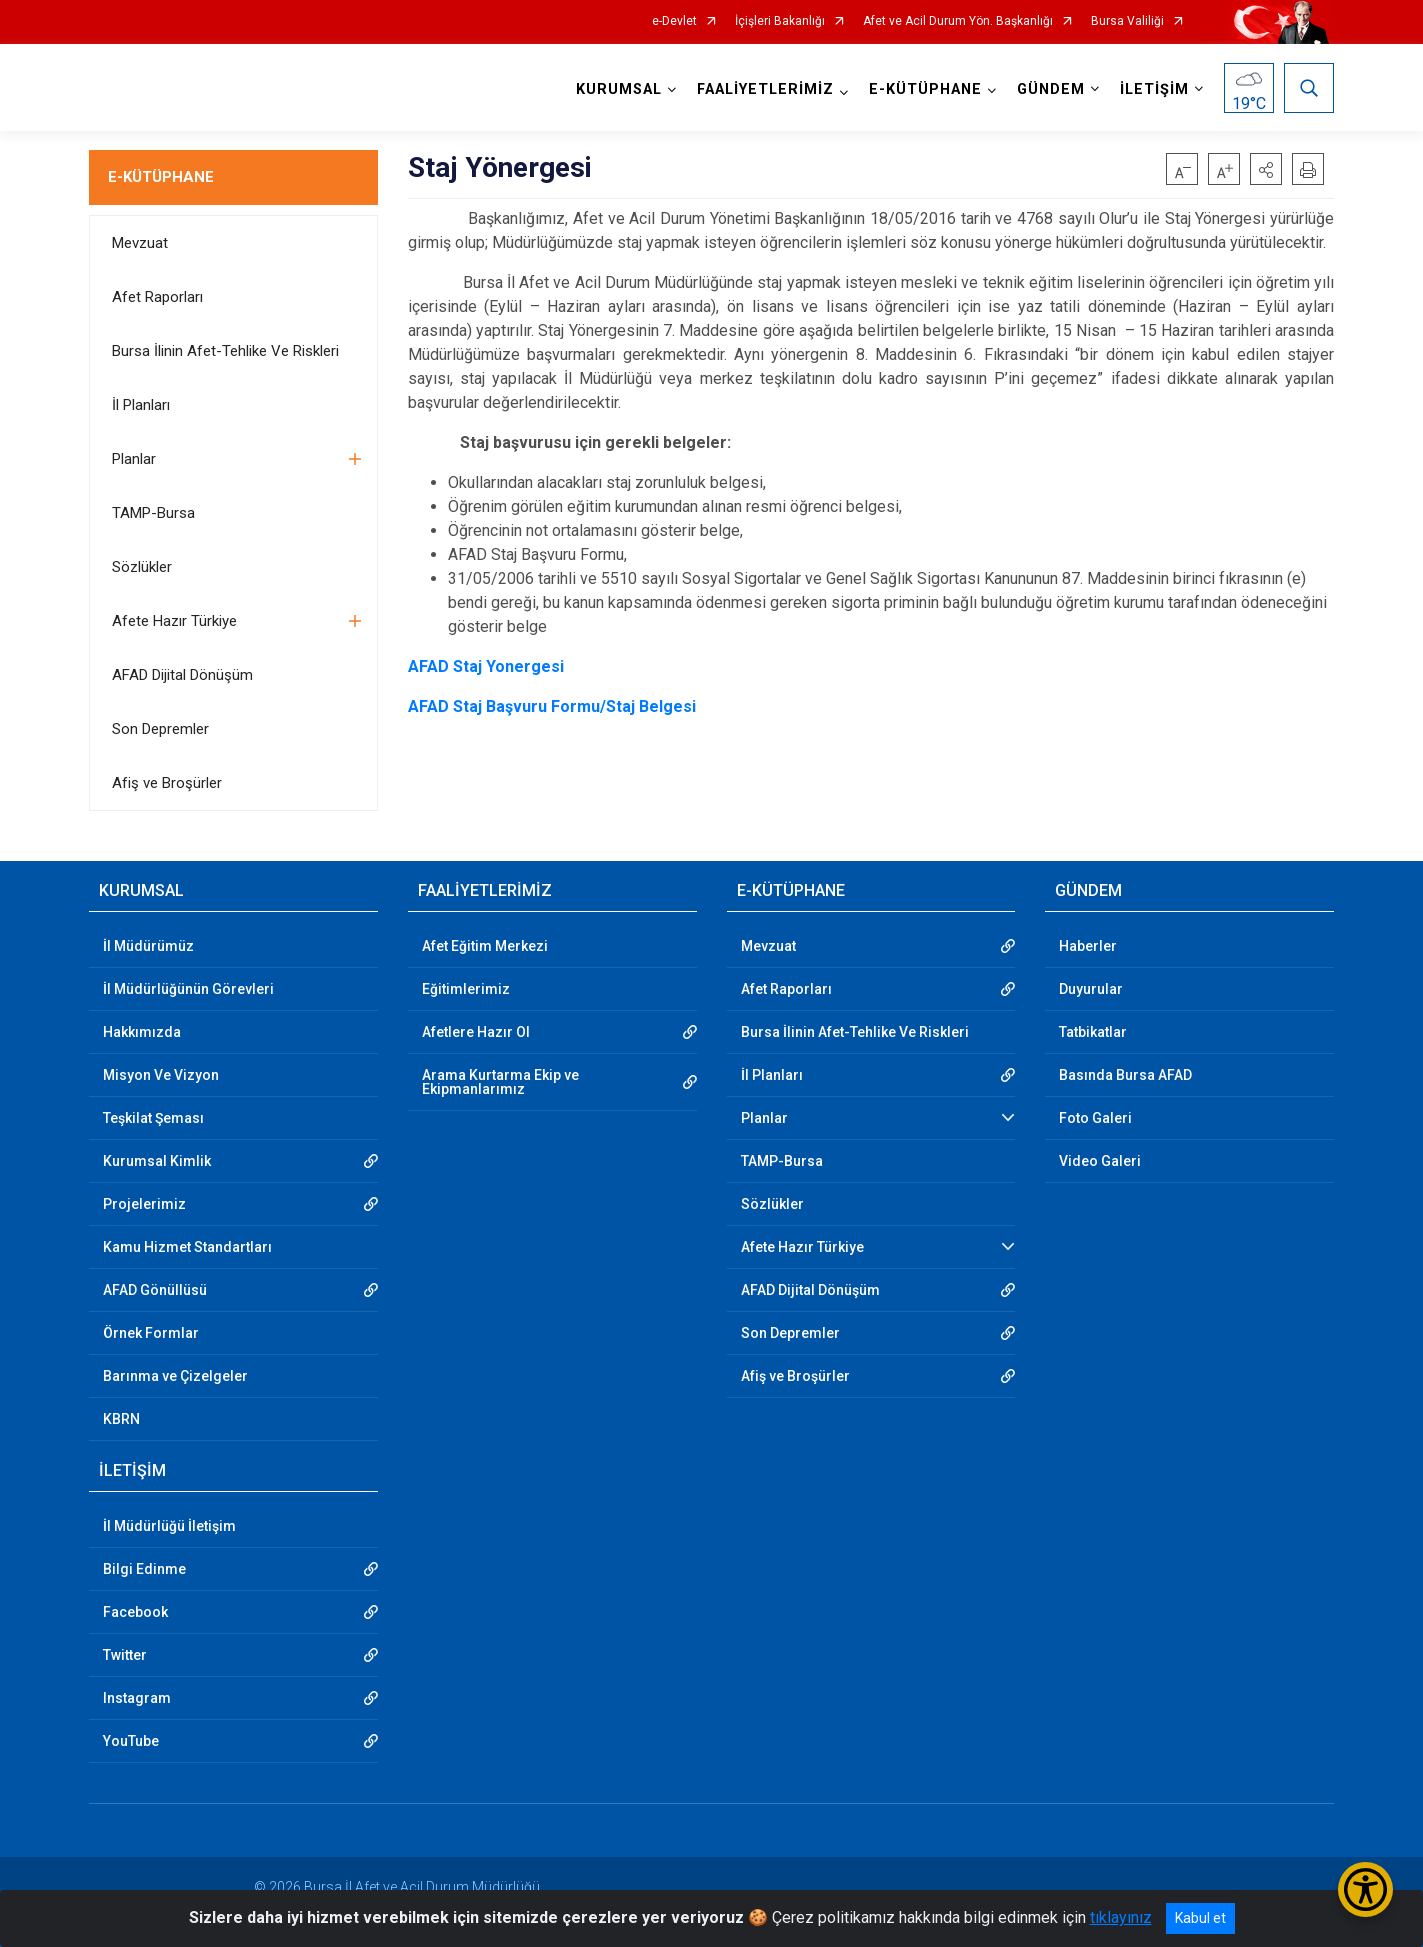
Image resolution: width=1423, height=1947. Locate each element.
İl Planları (141, 405)
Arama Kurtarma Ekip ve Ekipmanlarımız (500, 1082)
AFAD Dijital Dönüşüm (182, 675)
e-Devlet (674, 21)
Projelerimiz (144, 1204)
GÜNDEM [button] (1051, 89)
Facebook (135, 1612)
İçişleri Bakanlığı (780, 21)
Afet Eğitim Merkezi (485, 946)
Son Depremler (160, 729)
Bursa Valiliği (1127, 21)
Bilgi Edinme (144, 1569)
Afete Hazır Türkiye (174, 621)
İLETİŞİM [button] (1154, 89)
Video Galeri (1100, 1161)
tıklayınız (1121, 1917)
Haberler (1088, 946)
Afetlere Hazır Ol (476, 1032)
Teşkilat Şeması (153, 1118)
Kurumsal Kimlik (157, 1161)
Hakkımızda (142, 1032)
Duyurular (1091, 989)
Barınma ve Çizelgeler (175, 1376)
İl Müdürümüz (148, 946)
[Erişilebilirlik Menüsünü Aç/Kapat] (1365, 1889)
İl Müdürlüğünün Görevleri (188, 989)
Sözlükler (142, 567)
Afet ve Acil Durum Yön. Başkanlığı (958, 21)
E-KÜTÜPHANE (161, 177)
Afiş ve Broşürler (167, 783)
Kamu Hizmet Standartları (187, 1247)
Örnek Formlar (151, 1333)
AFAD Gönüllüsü (155, 1290)
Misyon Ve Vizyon (161, 1075)
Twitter (125, 1655)
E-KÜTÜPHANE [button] (925, 89)
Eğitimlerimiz (466, 989)
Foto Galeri (1095, 1118)
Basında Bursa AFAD (1125, 1075)
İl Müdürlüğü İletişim (169, 1526)
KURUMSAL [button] (619, 89)
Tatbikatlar (1093, 1032)
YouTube (131, 1741)
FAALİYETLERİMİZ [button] (765, 89)
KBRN (121, 1419)
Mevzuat (140, 243)
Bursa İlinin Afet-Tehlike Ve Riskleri (225, 351)
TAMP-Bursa (153, 513)
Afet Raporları (157, 297)
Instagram (137, 1698)
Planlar (134, 459)
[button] (1266, 169)
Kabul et (1200, 1918)
